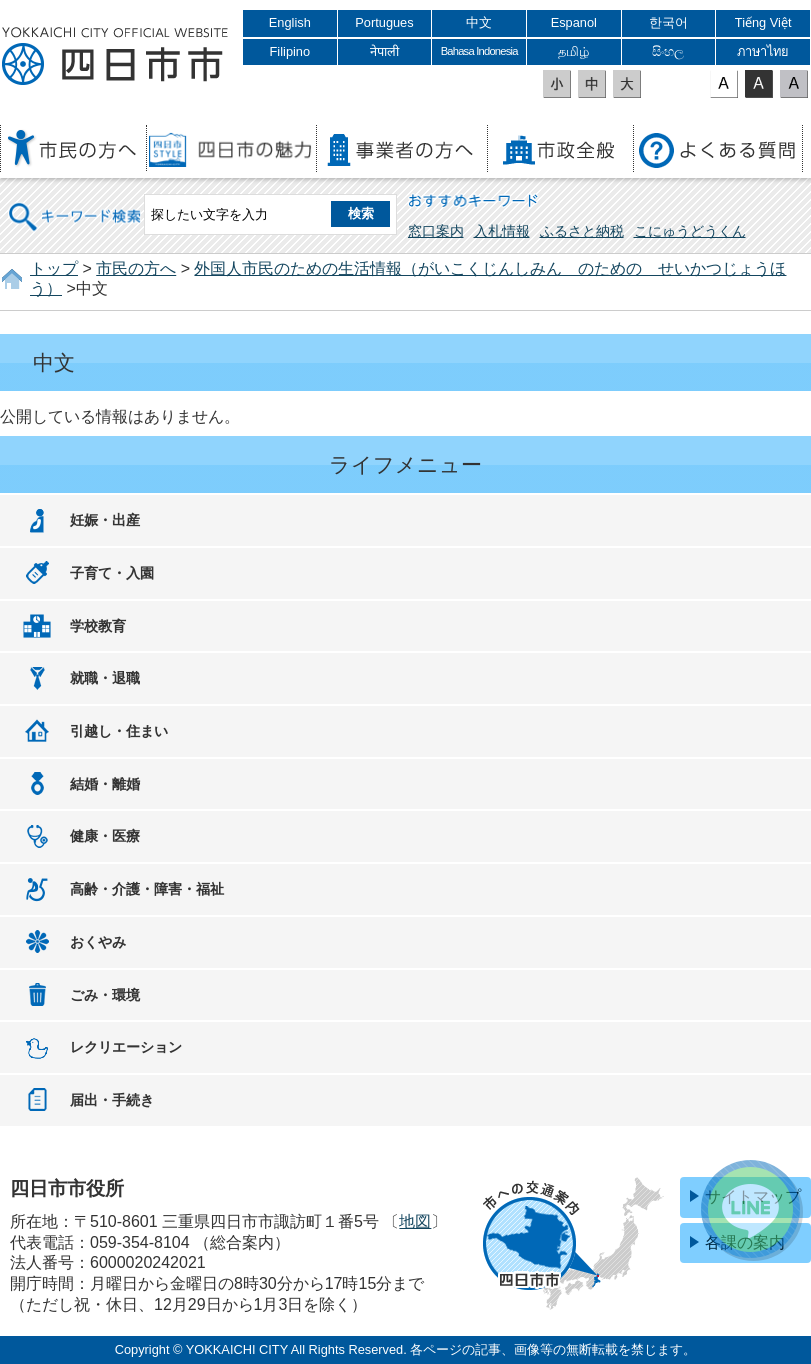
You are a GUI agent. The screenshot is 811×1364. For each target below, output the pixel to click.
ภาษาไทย (763, 51)
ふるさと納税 (582, 231)
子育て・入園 (112, 573)
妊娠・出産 (105, 520)
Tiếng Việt (763, 22)
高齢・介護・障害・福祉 (147, 889)
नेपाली (384, 51)
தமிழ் (573, 51)
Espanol (574, 22)
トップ (54, 268)
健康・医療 (105, 836)
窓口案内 (436, 231)
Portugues (384, 22)
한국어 (668, 22)
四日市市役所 (115, 57)
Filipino (290, 51)
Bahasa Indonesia (479, 51)
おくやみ (98, 942)
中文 (479, 22)
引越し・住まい (119, 731)
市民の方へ (136, 268)
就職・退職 (105, 678)
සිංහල (668, 51)
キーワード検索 (76, 203)
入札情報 (502, 231)
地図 (415, 1221)
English (290, 22)
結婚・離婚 (105, 784)
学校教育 (98, 626)
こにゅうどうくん (690, 231)
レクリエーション (126, 1047)
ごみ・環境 (105, 995)
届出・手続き (112, 1100)
